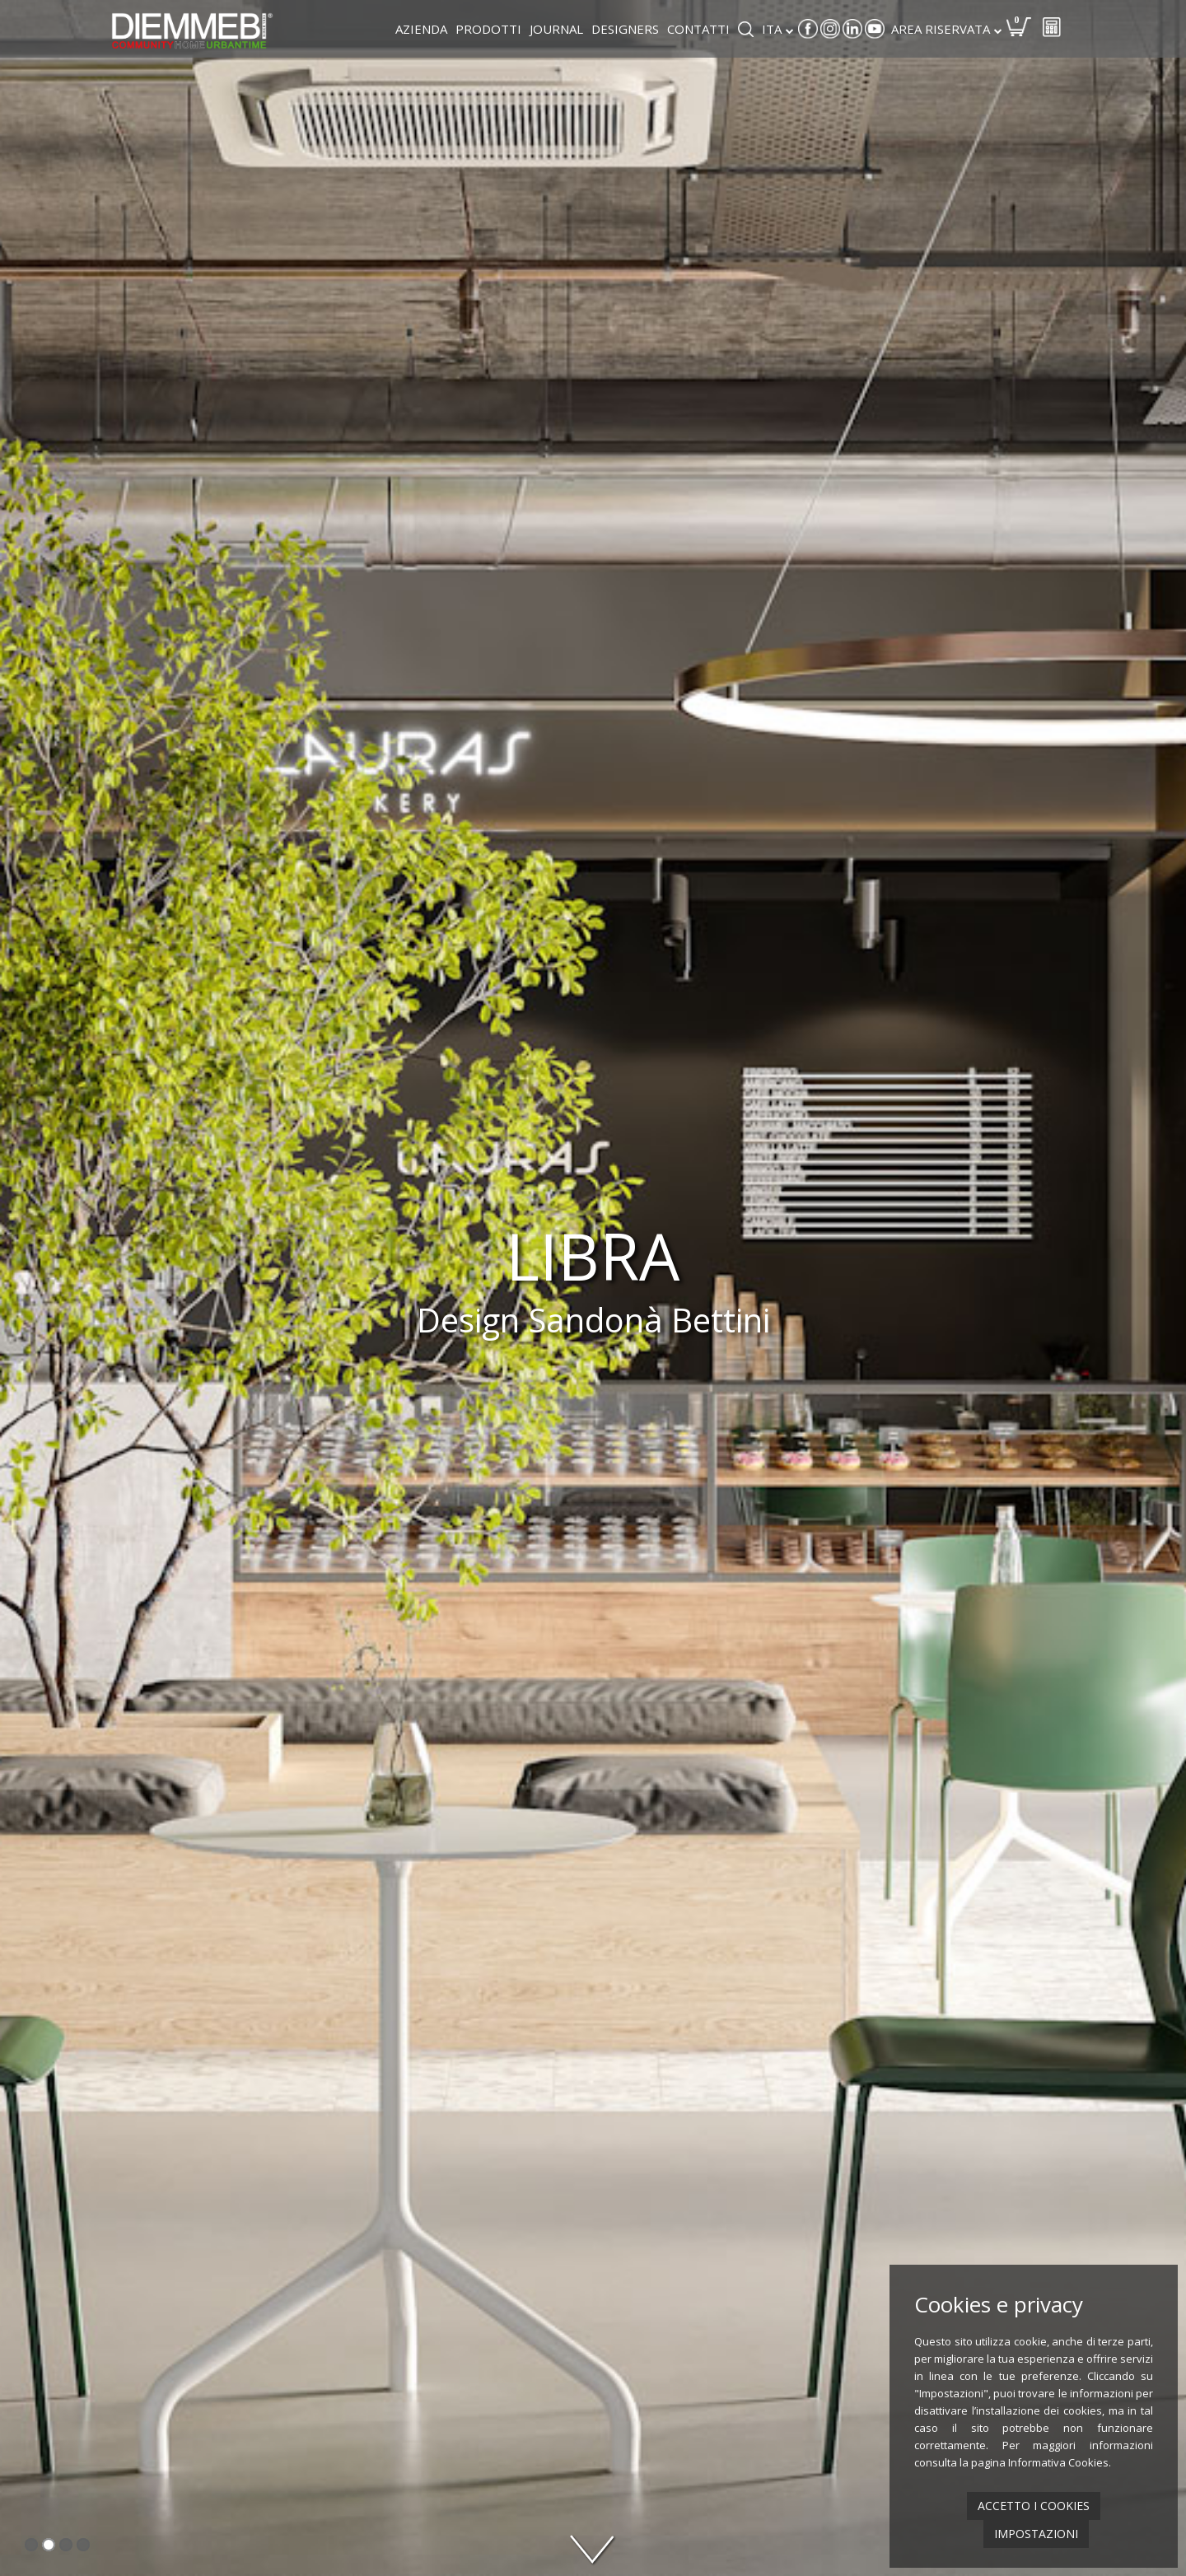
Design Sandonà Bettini (593, 1320)
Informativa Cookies (1058, 2462)
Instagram (830, 29)
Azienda (421, 29)
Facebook (808, 29)
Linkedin (852, 29)
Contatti (698, 29)
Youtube (875, 29)
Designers (625, 29)
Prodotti (488, 29)
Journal (556, 29)
